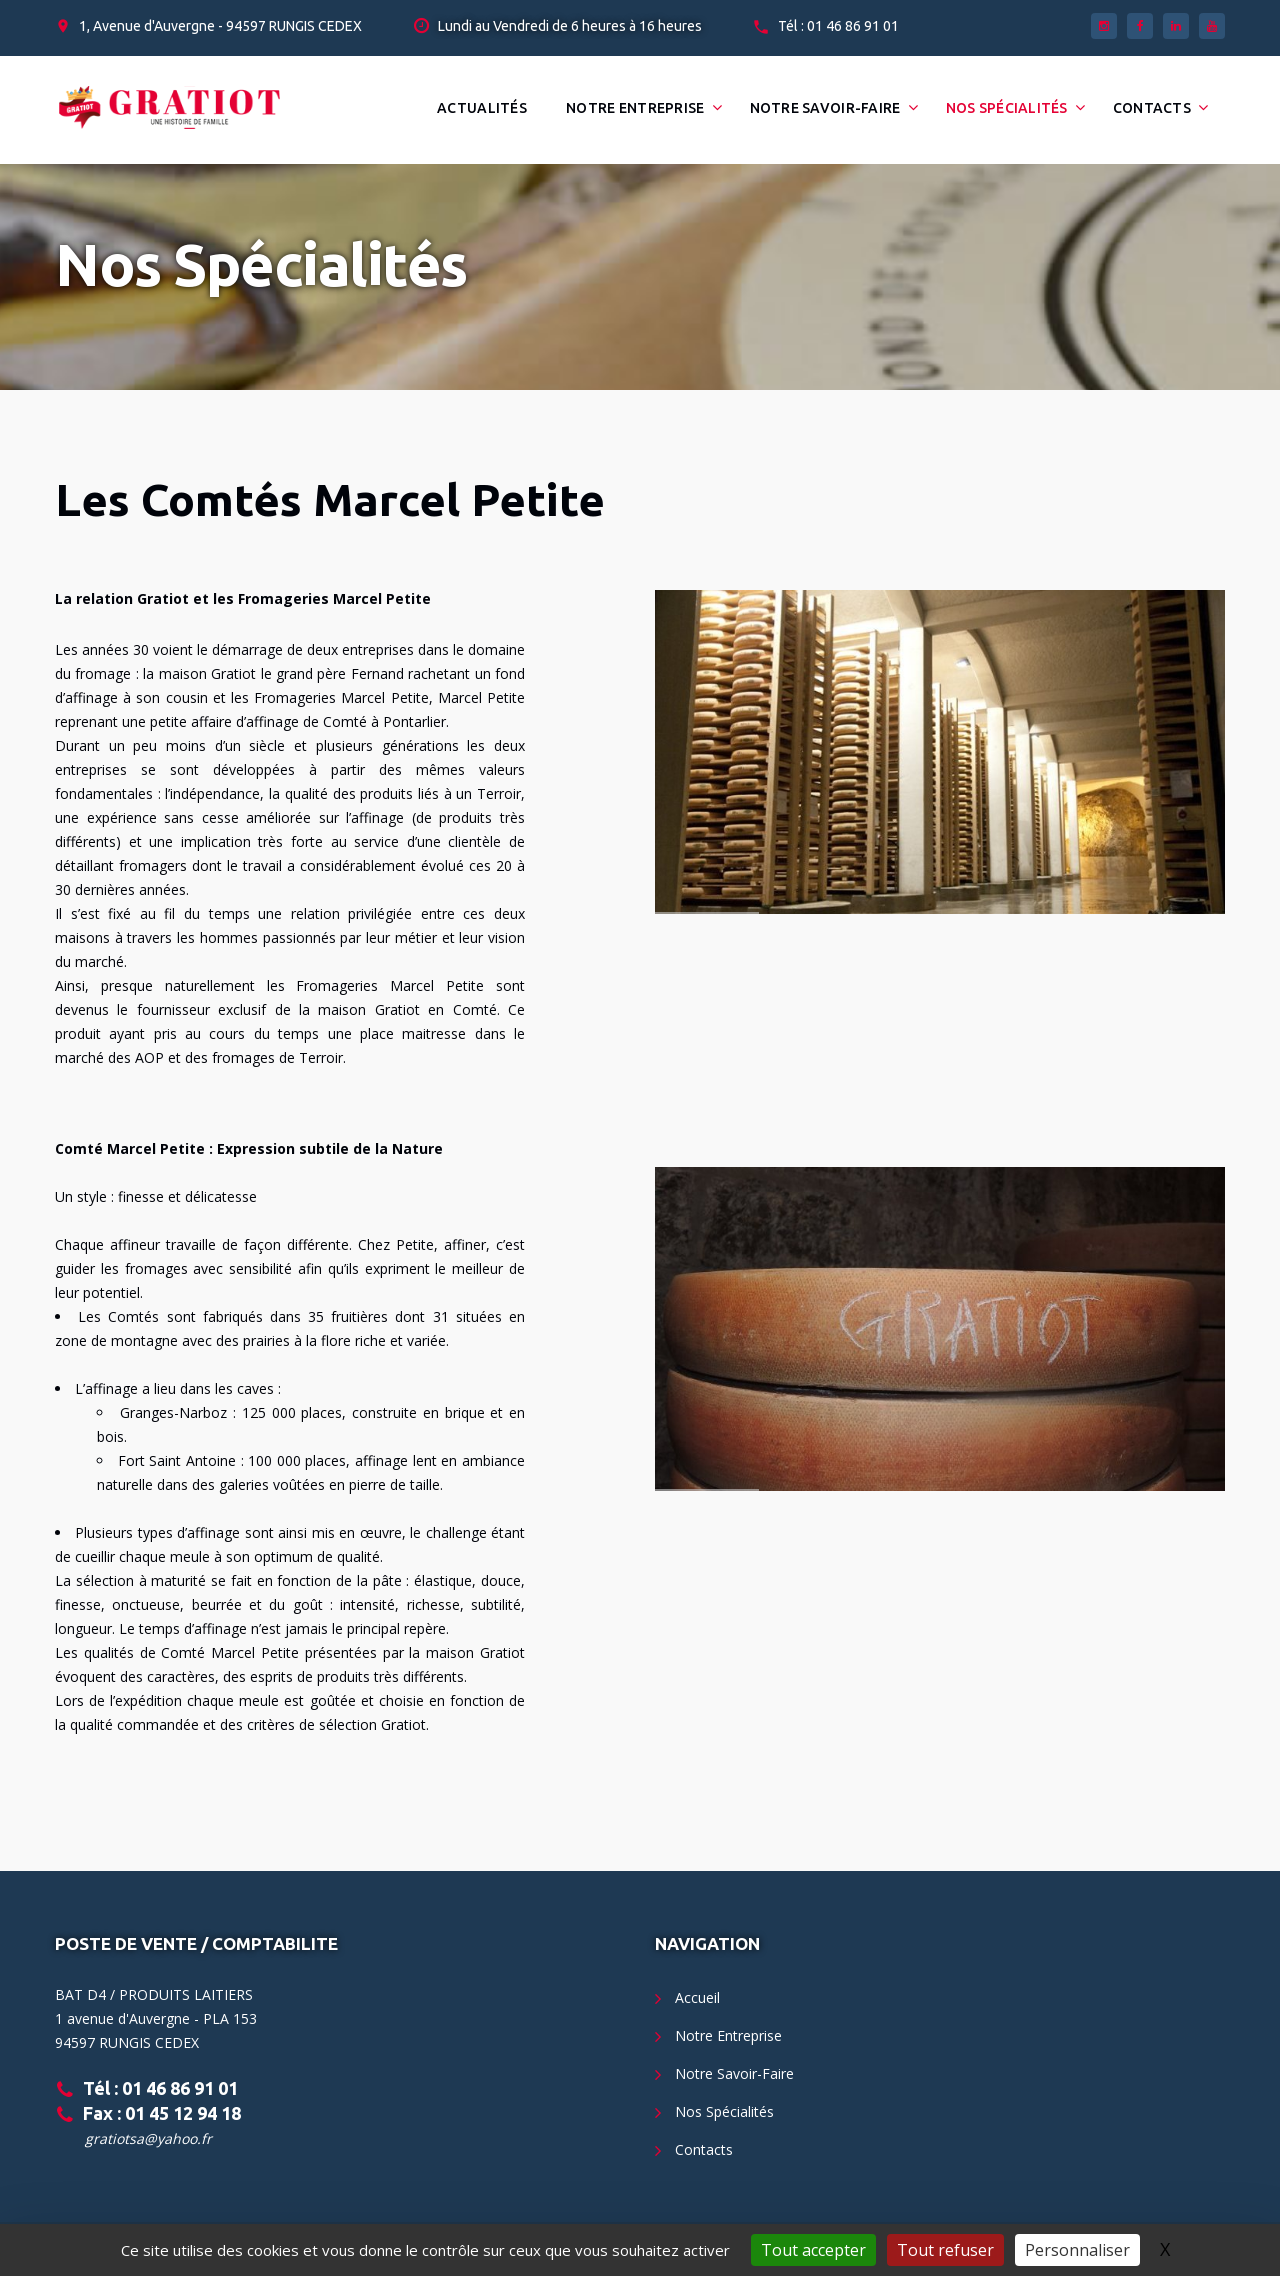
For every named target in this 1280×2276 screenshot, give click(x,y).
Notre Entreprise (635, 108)
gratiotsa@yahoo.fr (148, 2138)
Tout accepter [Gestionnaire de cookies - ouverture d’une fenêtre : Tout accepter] (813, 2250)
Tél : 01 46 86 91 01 (838, 26)
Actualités (482, 108)
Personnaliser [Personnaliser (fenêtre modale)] (1077, 2250)
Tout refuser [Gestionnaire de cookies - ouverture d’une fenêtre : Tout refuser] (945, 2250)
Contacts (1152, 108)
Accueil (697, 1997)
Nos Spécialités (1007, 108)
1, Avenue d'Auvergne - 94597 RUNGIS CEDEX (220, 26)
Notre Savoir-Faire (825, 108)
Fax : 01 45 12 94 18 (162, 2113)
